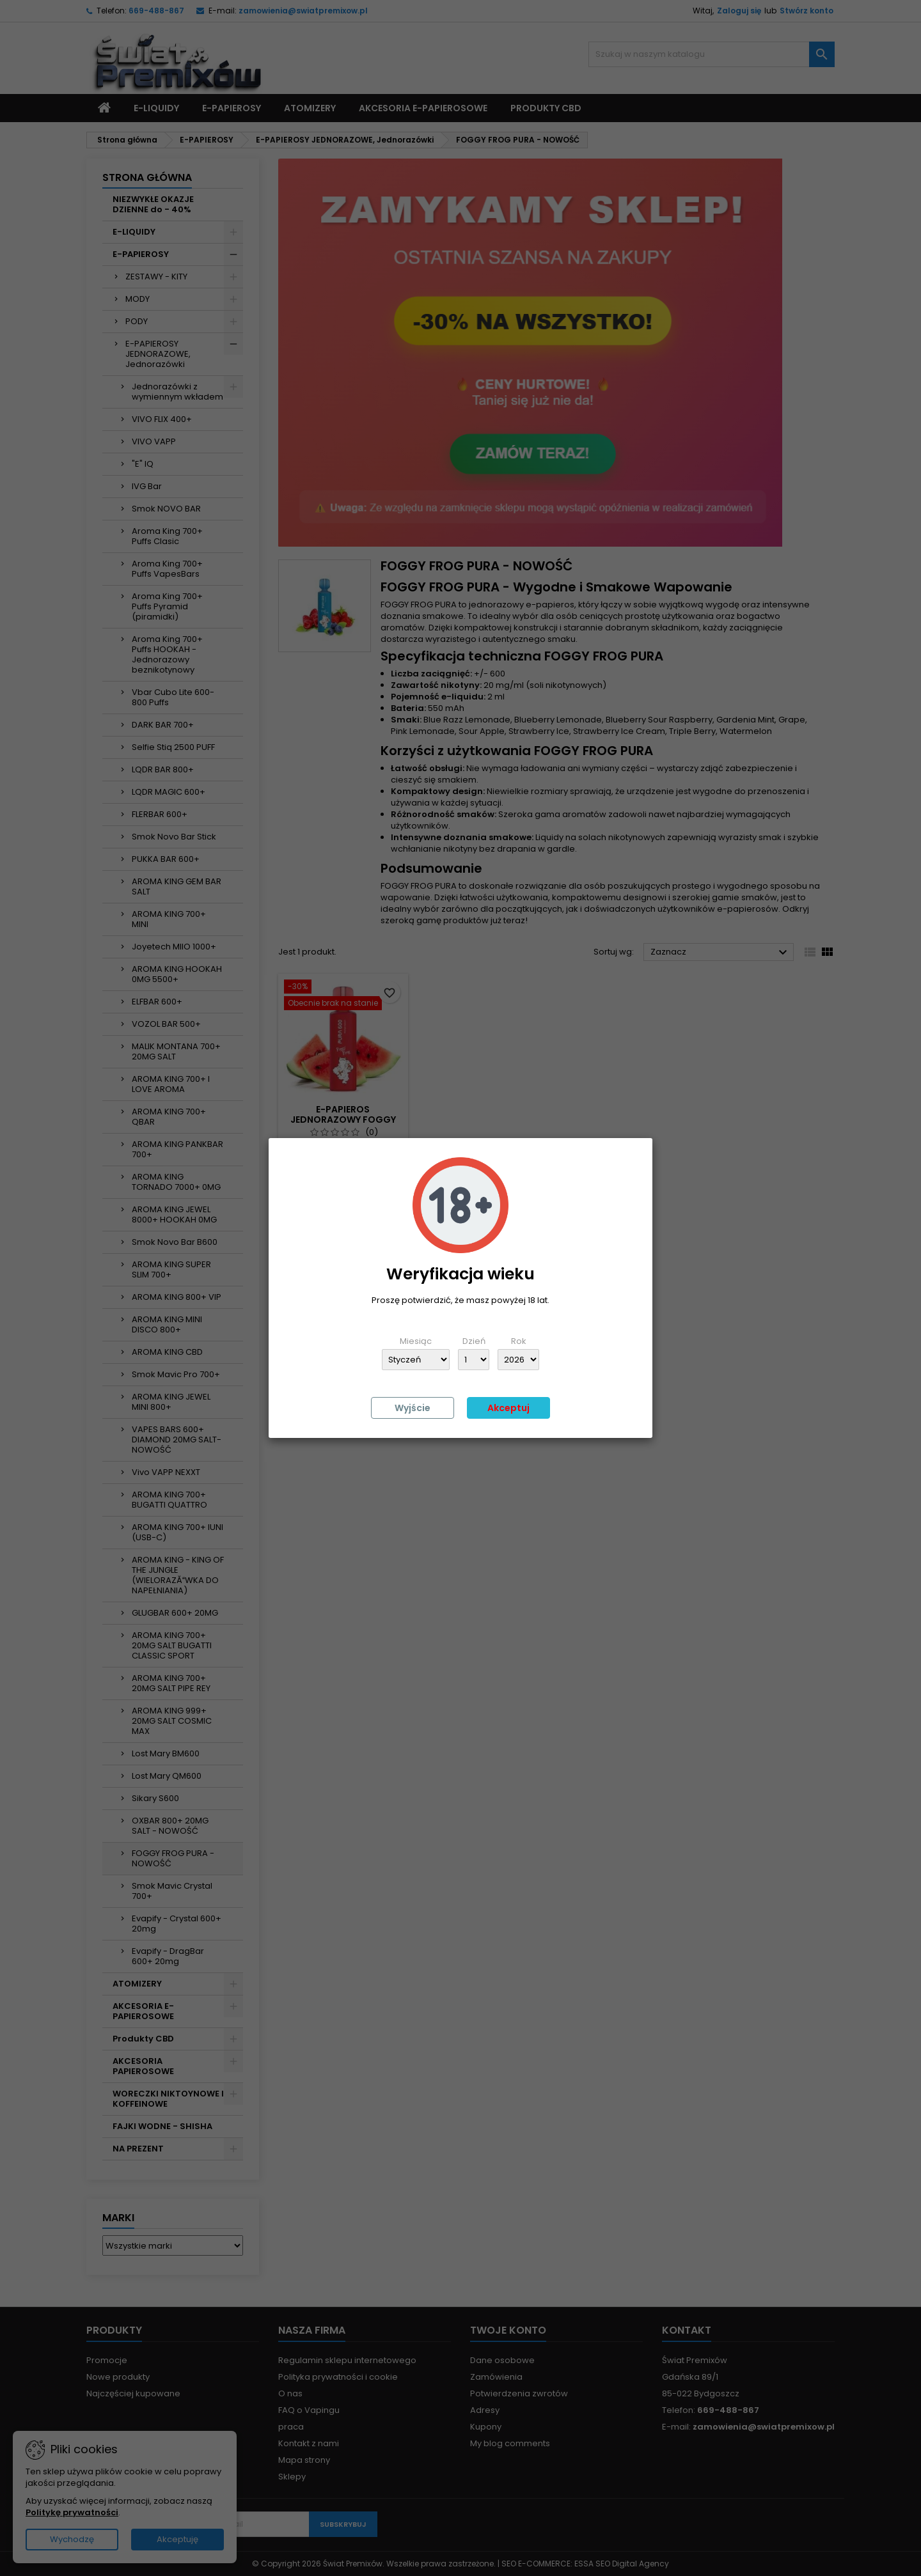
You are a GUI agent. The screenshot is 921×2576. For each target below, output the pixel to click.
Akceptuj (508, 1407)
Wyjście (412, 1407)
